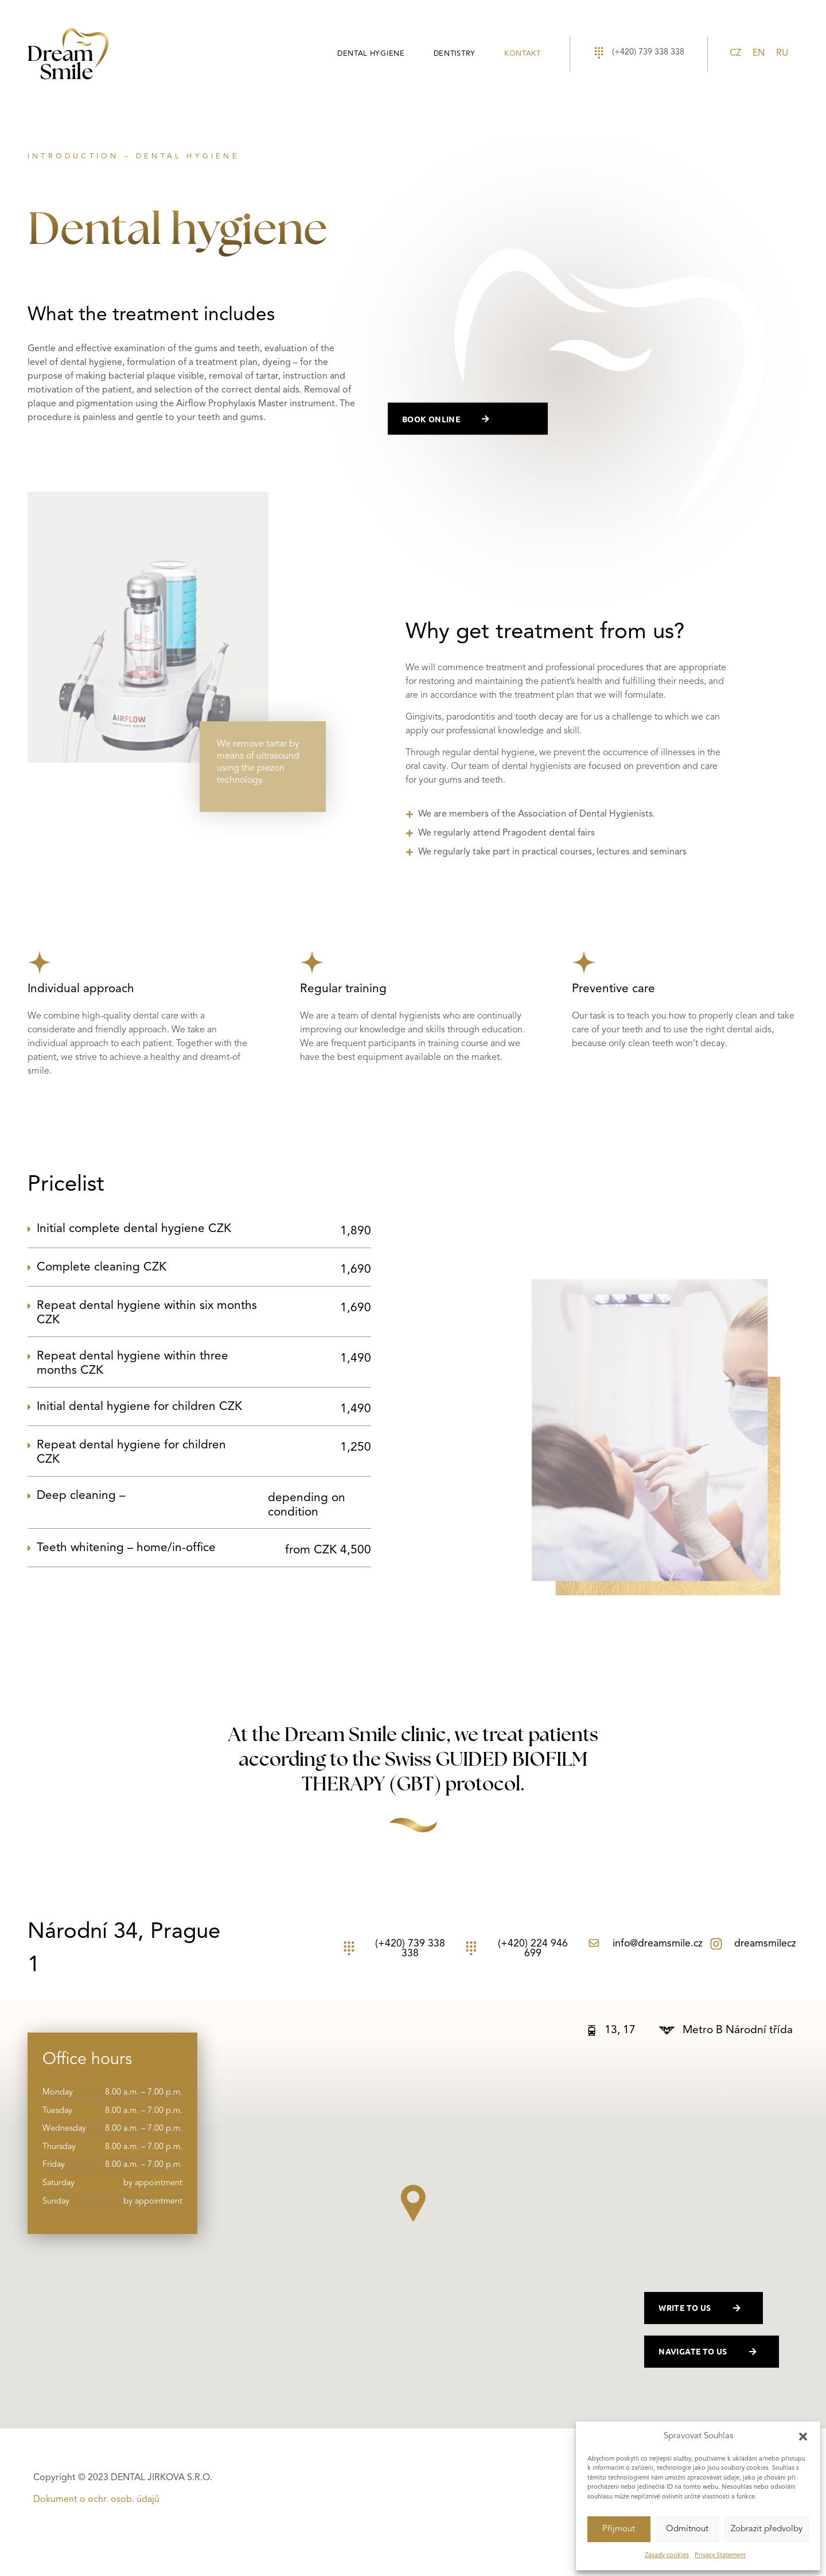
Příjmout (618, 2529)
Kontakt (522, 53)
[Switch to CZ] (735, 53)
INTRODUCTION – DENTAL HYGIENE (134, 156)
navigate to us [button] (713, 2351)
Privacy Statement (720, 2555)
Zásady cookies (667, 2555)
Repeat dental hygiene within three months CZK (204, 1364)
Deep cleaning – (204, 1504)
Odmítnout (687, 2529)
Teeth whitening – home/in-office (204, 1549)
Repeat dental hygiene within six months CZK (204, 1313)
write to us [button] (705, 2308)
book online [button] (451, 424)
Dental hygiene (371, 53)
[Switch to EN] (758, 53)
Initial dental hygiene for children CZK (204, 1408)
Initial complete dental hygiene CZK (204, 1230)
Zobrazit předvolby (766, 2529)
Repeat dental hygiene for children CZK (204, 1453)
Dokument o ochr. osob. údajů (96, 2499)
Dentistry (455, 53)
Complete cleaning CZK (204, 1269)
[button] (803, 2436)
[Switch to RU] (782, 53)
